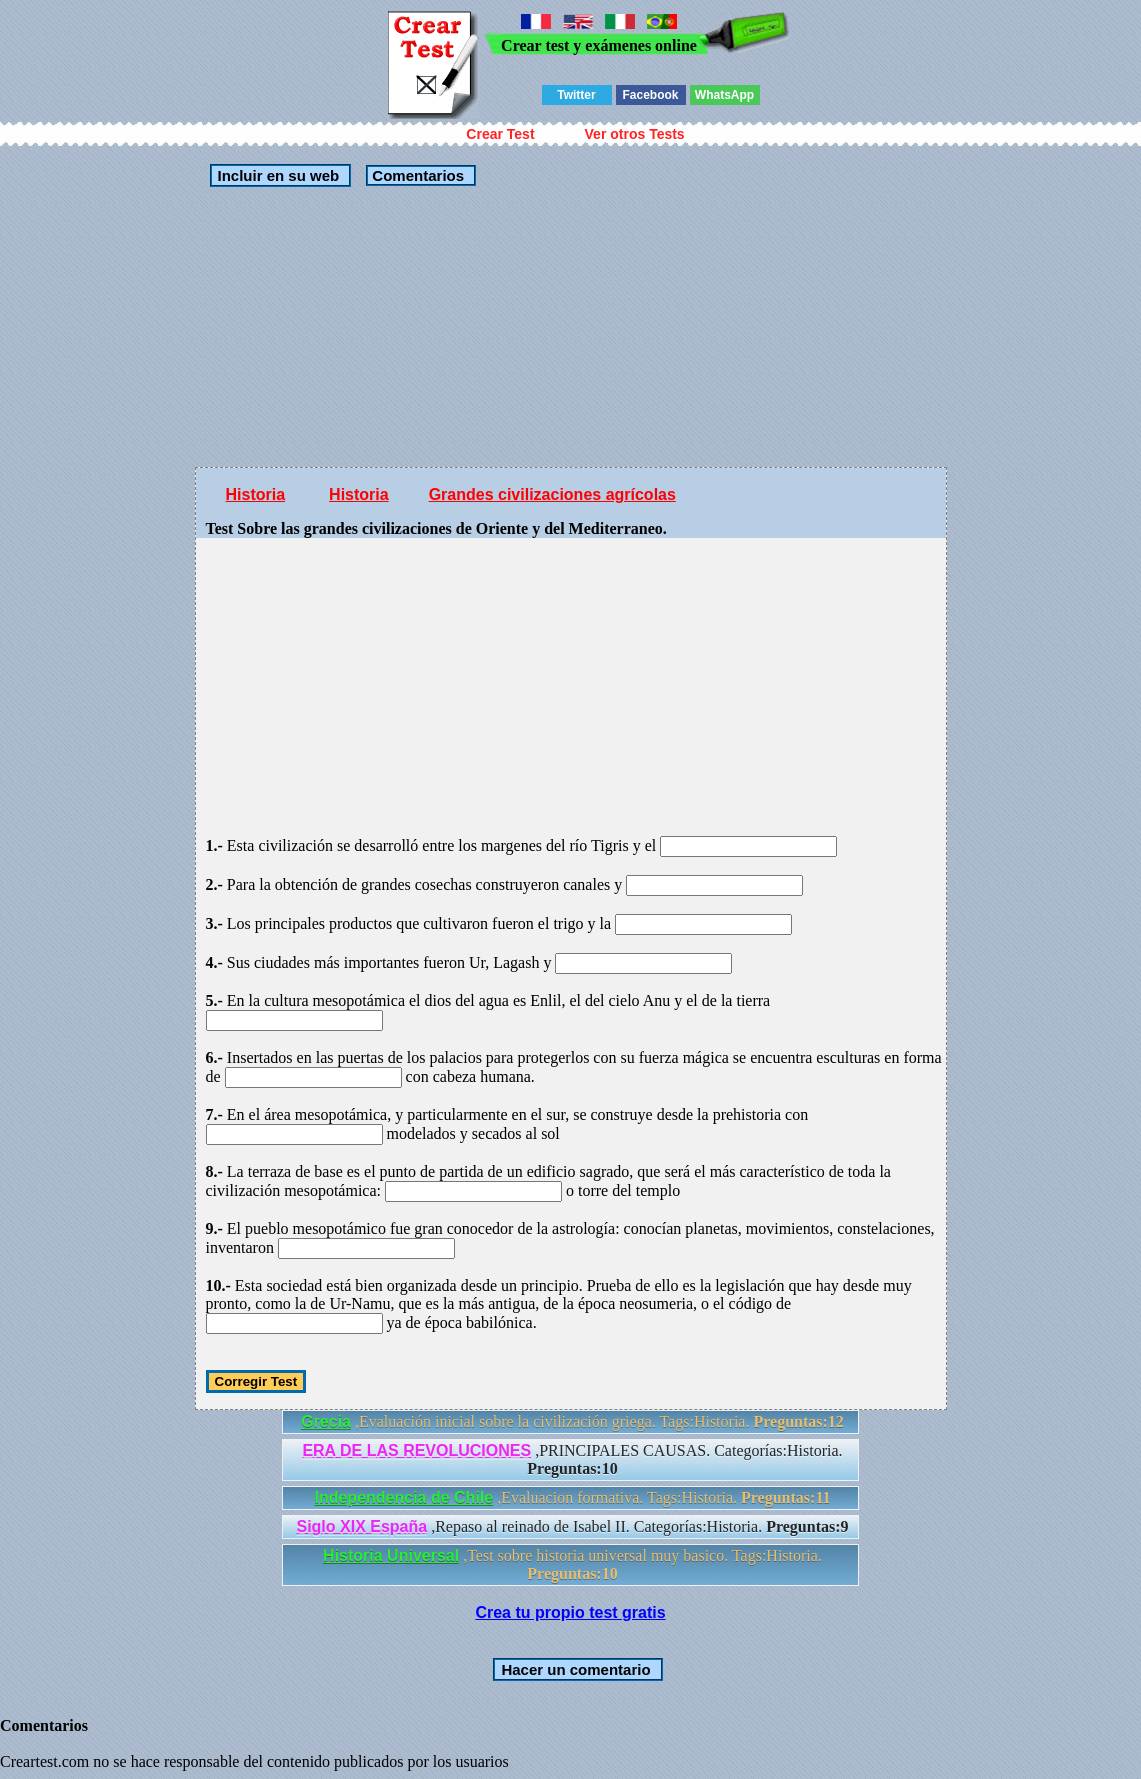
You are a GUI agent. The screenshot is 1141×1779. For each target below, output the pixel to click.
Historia (256, 494)
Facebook (650, 95)
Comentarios (416, 175)
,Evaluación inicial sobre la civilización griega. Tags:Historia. (572, 1421)
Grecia (326, 1421)
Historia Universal (391, 1555)
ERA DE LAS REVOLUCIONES (416, 1450)
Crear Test (500, 134)
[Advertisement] (571, 327)
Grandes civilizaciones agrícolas (552, 494)
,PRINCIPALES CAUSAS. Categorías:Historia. (572, 1459)
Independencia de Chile (403, 1497)
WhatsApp (724, 95)
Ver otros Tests (635, 134)
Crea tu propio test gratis (570, 1612)
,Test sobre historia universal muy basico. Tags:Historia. (572, 1564)
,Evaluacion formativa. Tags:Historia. (572, 1497)
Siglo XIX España (361, 1526)
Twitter (576, 95)
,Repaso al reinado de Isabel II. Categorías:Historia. (572, 1526)
